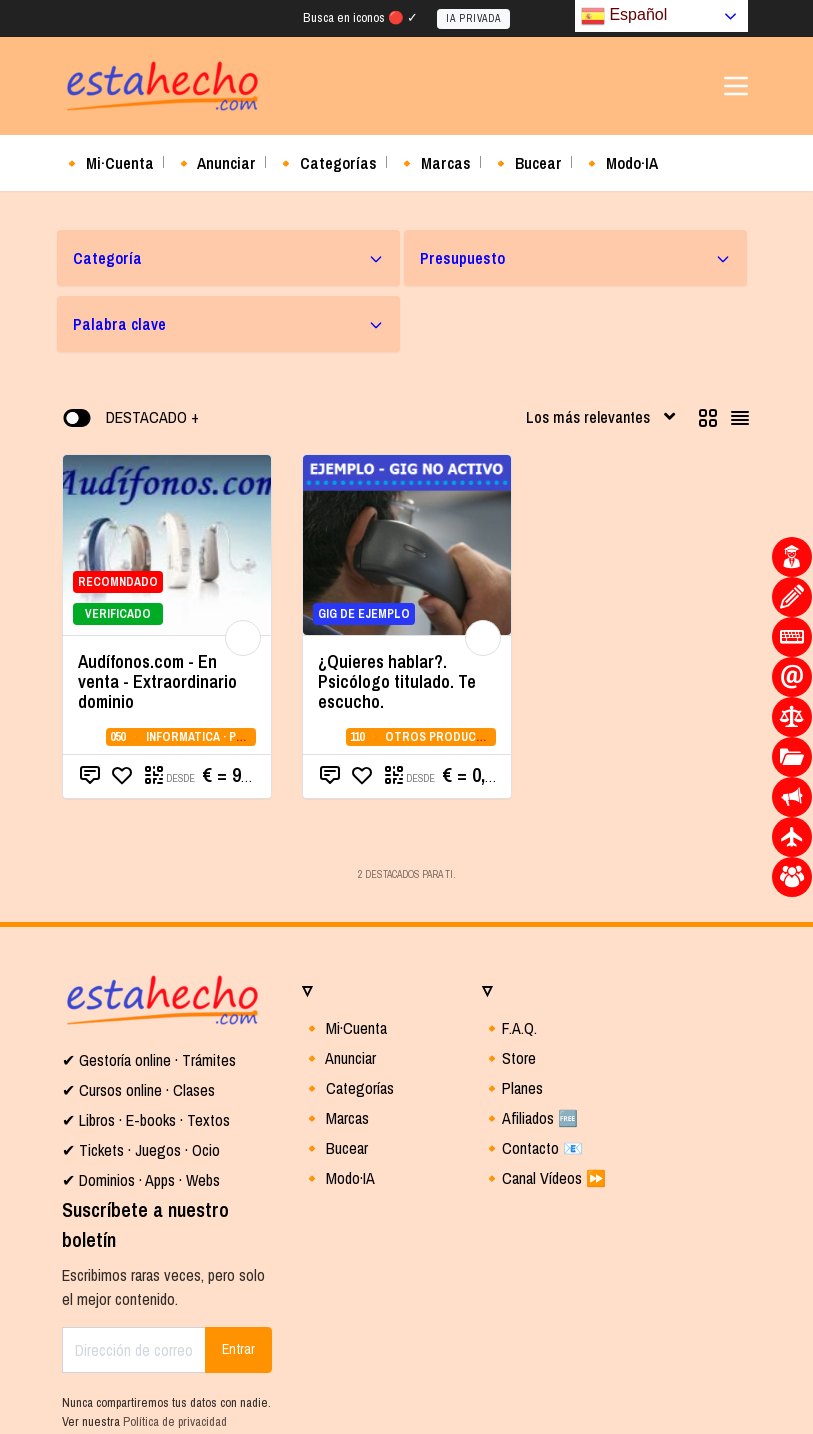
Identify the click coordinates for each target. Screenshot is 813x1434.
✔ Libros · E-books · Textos (146, 1120)
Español (624, 16)
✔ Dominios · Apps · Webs (141, 1180)
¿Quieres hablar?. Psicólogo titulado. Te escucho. (397, 681)
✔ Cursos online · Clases (138, 1090)
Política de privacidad (175, 1421)
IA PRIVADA (473, 18)
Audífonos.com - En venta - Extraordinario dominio (157, 681)
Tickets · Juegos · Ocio (147, 1150)
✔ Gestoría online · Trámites (149, 1060)
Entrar (238, 1349)
